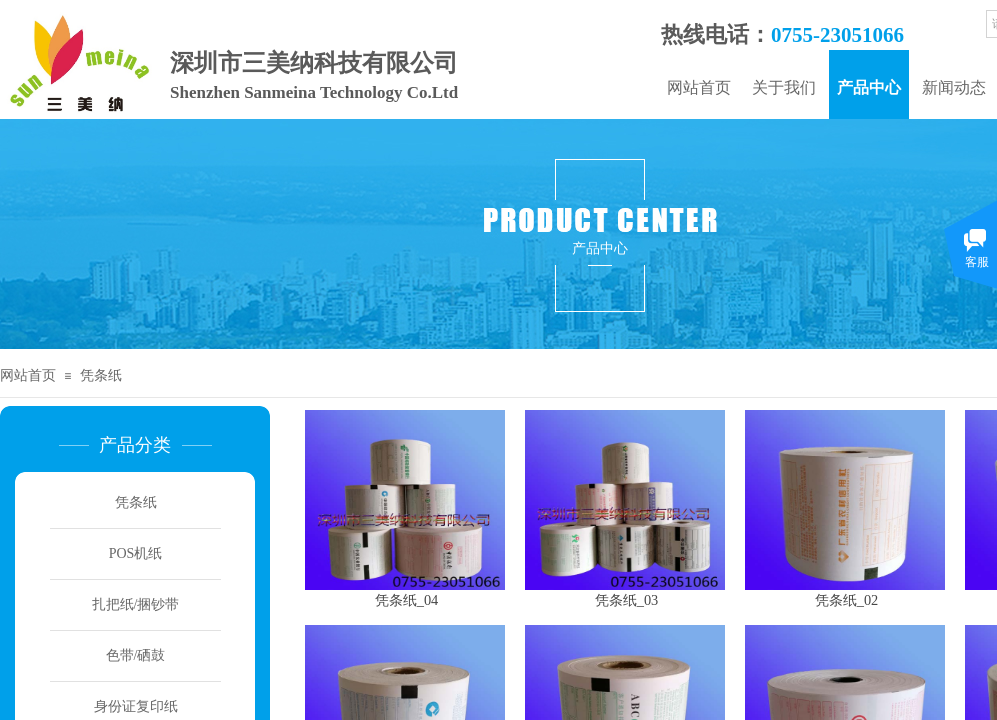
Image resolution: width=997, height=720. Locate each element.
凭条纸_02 (847, 600)
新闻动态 (954, 87)
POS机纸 (136, 553)
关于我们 (784, 87)
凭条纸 (101, 375)
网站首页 (699, 87)
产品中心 (869, 87)
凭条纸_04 (407, 600)
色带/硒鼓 (136, 655)
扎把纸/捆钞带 (136, 604)
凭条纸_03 (627, 600)
